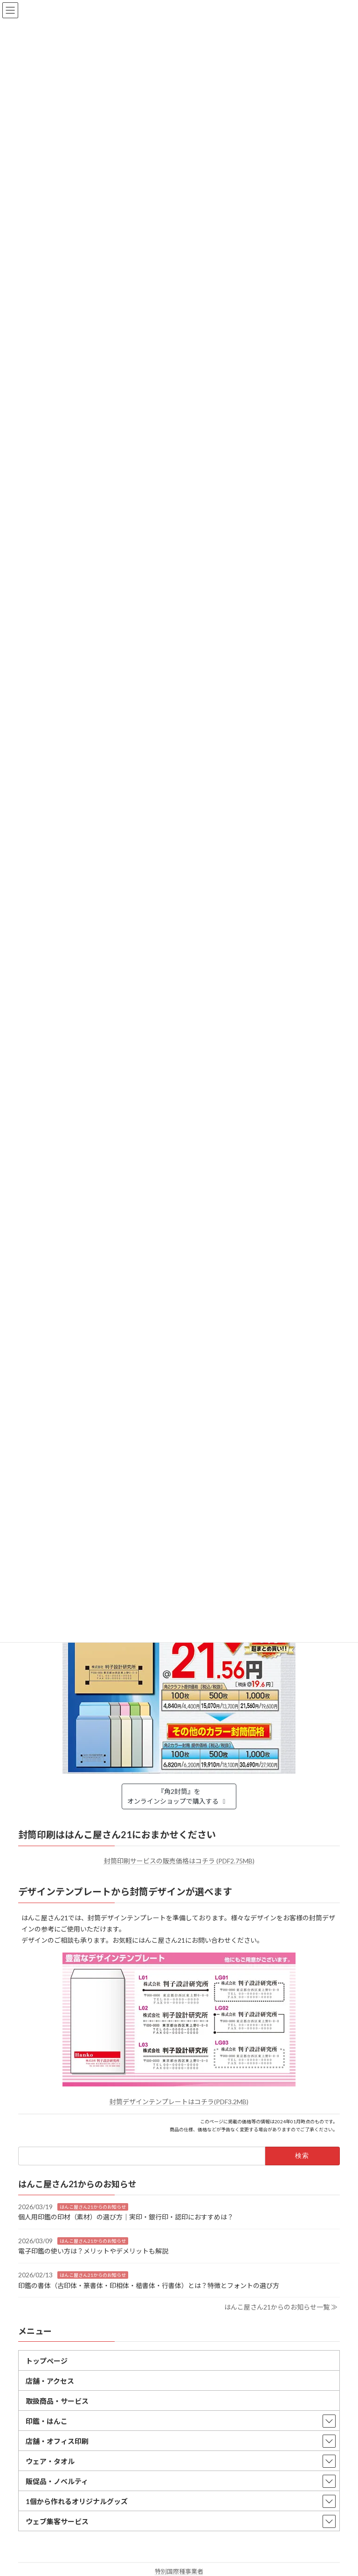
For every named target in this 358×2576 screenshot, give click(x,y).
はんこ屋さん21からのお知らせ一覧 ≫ (280, 2307)
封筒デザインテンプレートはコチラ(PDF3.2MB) (179, 2102)
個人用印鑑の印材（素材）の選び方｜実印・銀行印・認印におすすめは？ (126, 2217)
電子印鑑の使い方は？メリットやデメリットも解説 (93, 2251)
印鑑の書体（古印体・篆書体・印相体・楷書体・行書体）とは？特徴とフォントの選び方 (148, 2285)
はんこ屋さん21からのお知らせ (93, 2207)
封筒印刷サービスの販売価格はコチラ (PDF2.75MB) (179, 1861)
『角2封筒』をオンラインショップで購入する (177, 1796)
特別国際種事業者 (179, 2571)
